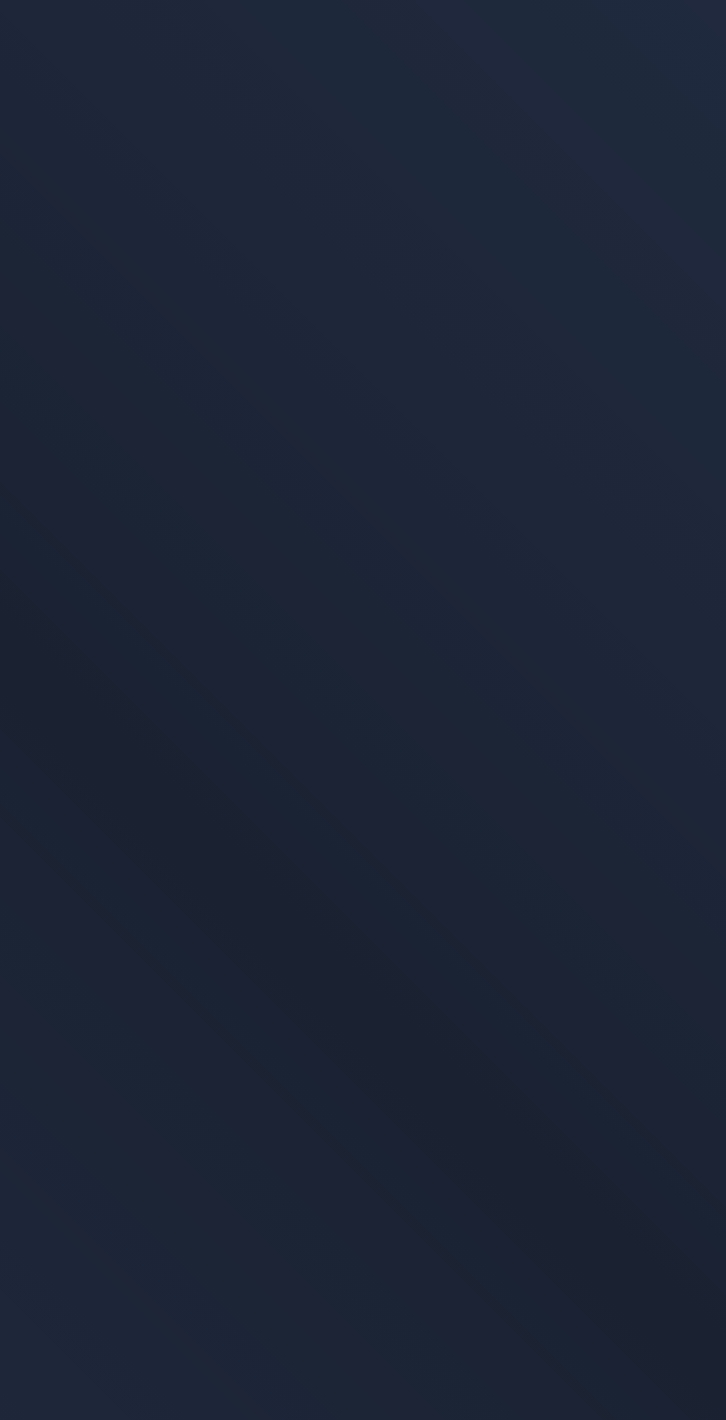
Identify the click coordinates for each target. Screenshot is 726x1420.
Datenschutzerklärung (98, 1177)
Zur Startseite (92, 334)
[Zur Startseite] (136, 58)
